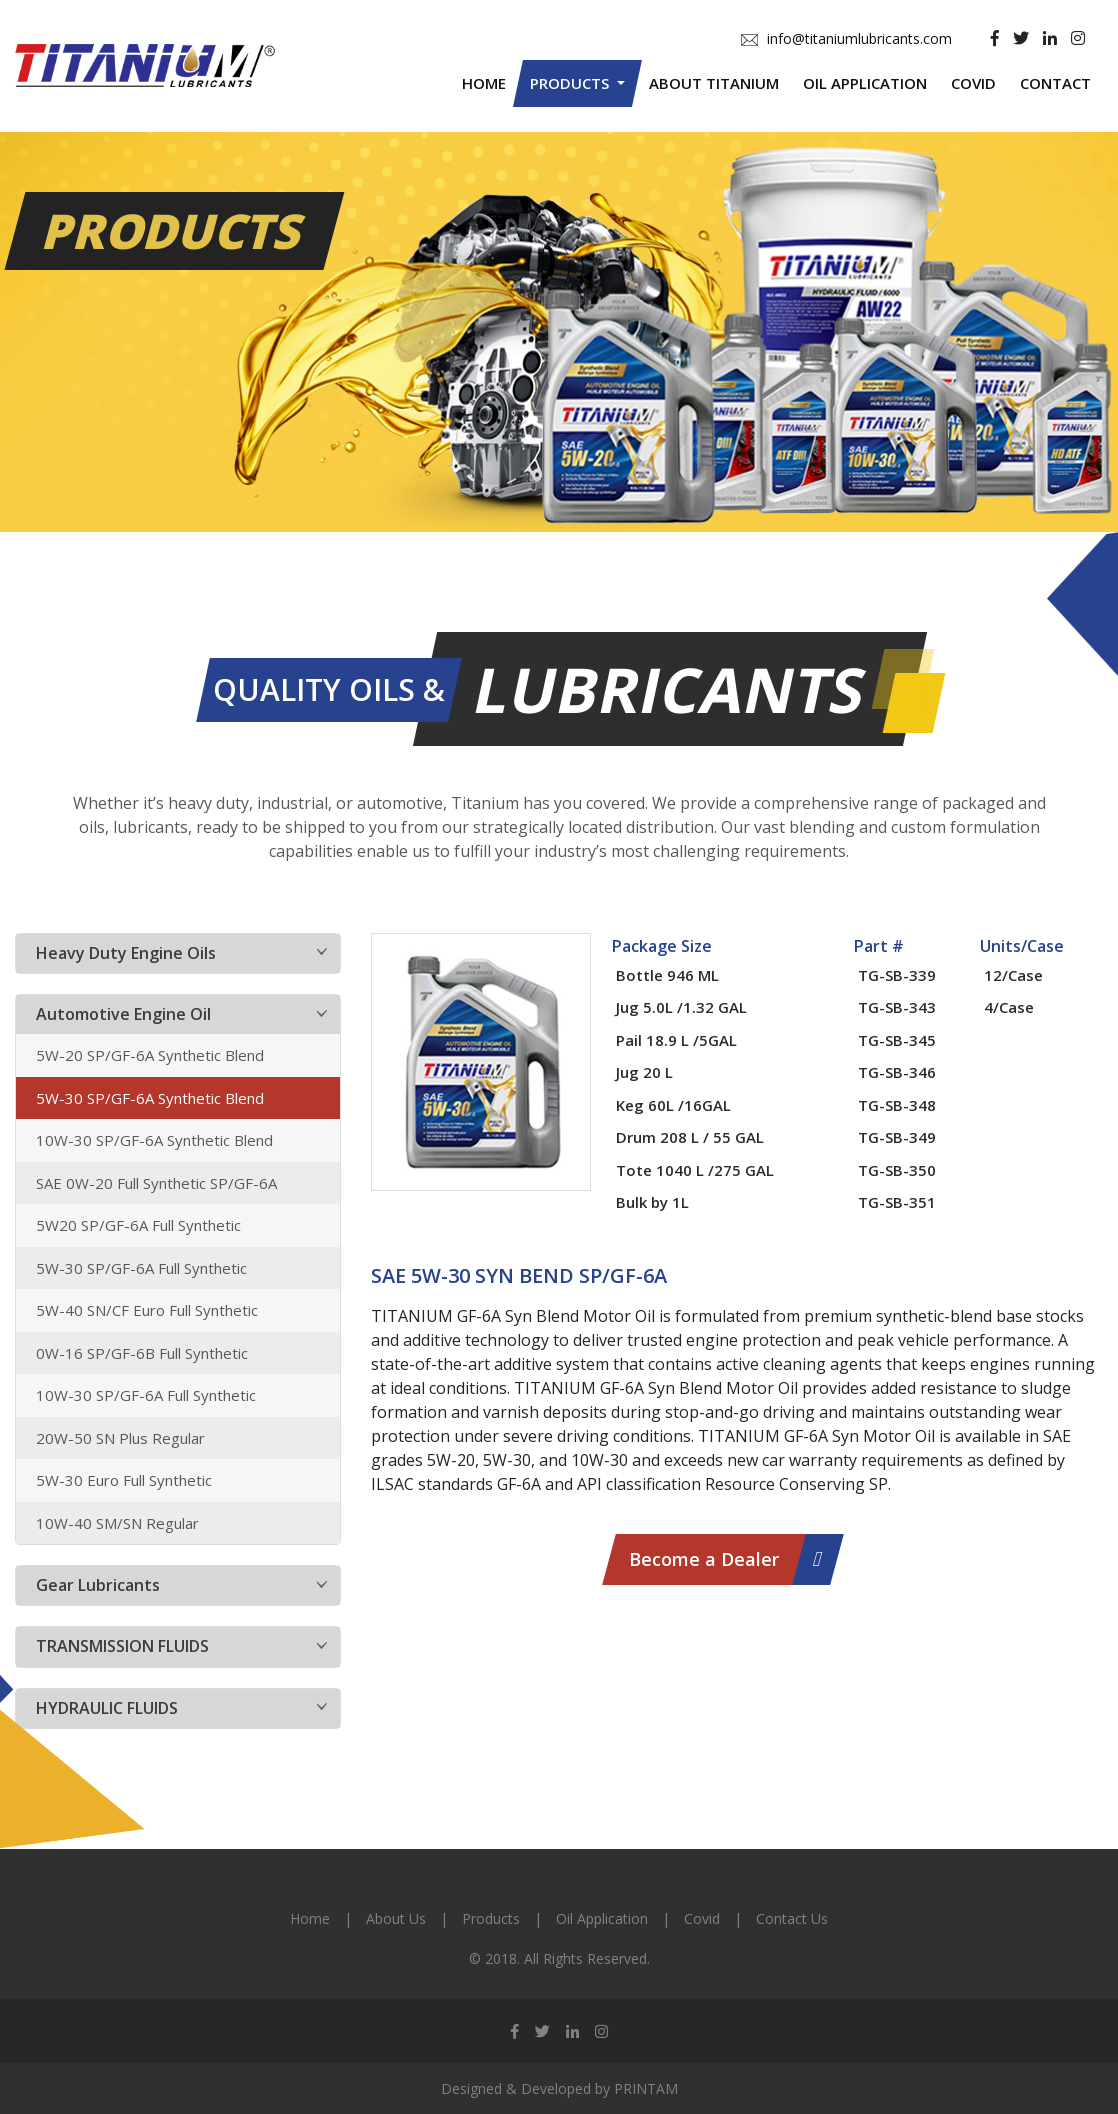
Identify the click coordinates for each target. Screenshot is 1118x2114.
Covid (973, 83)
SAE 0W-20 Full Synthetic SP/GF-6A (156, 1183)
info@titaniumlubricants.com (846, 38)
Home (484, 83)
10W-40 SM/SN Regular (117, 1523)
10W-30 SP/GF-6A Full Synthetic (146, 1395)
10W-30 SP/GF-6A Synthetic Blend (154, 1140)
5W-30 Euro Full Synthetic (124, 1480)
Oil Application (865, 83)
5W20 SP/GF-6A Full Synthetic (138, 1225)
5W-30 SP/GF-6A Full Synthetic (141, 1268)
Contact (1055, 83)
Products (491, 1918)
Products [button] (571, 83)
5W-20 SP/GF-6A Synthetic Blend (150, 1055)
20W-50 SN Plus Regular (120, 1438)
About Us (396, 1918)
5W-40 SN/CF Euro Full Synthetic (147, 1310)
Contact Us (792, 1918)
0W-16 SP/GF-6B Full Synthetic (142, 1353)
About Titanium (714, 83)
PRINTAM (646, 2088)
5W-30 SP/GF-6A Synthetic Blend (150, 1098)
